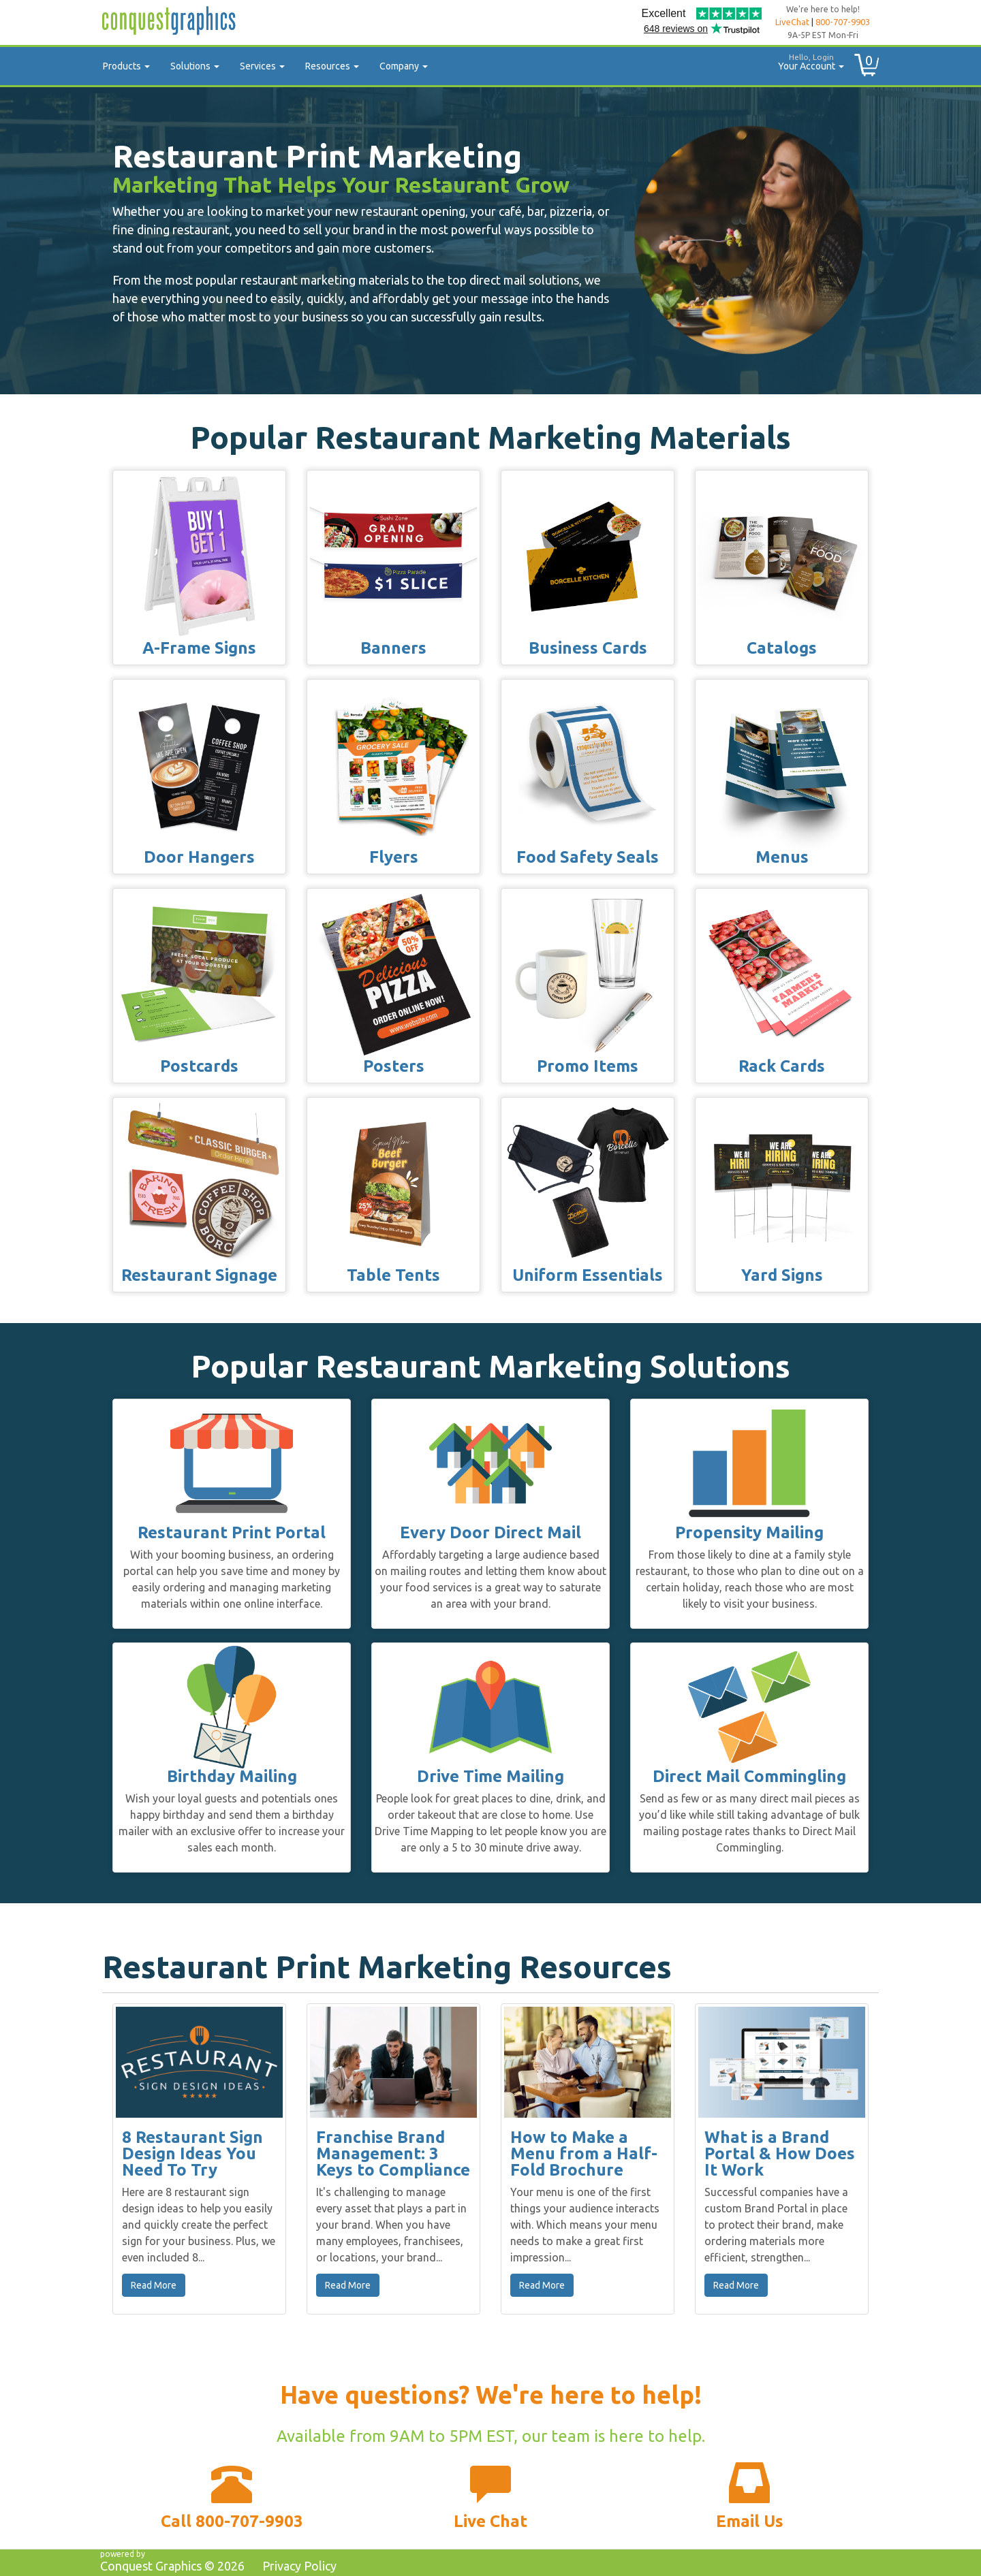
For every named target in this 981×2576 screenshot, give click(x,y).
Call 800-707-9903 (232, 2521)
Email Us (749, 2521)
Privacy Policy (299, 2566)
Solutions (194, 66)
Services (262, 66)
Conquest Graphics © (172, 2566)
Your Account (806, 60)
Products (126, 66)
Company (403, 66)
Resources (332, 66)
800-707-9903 (842, 22)
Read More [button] (153, 2285)
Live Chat (490, 2521)
